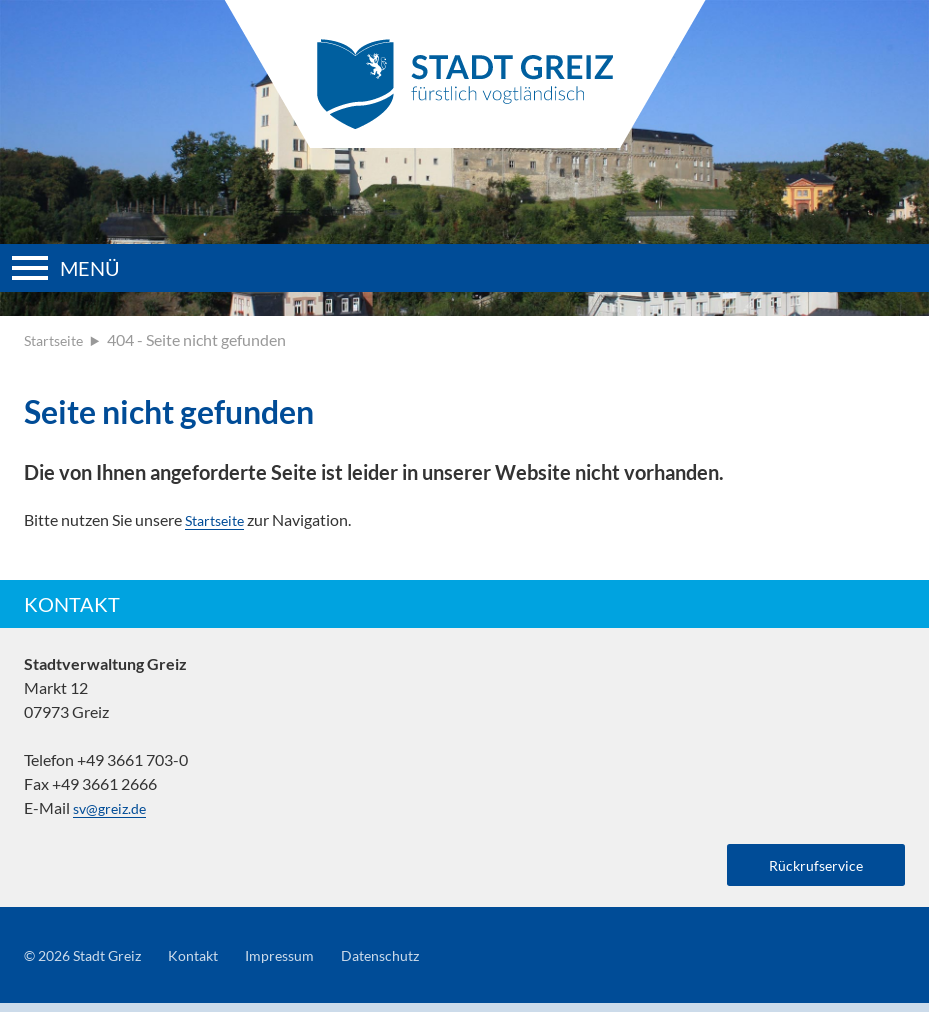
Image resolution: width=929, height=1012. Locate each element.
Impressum (305, 963)
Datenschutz (415, 963)
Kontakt (211, 963)
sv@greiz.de (113, 807)
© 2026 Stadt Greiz (90, 963)
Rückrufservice (806, 867)
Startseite (57, 339)
